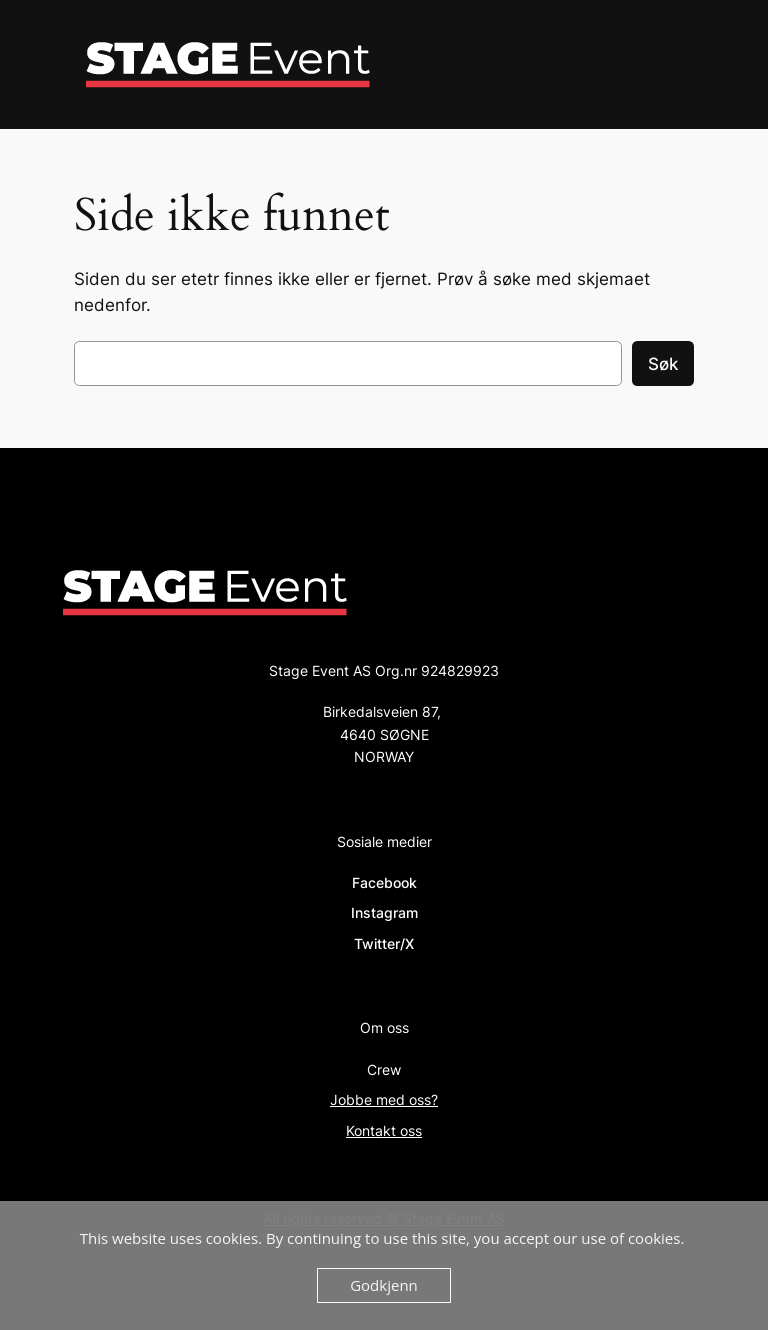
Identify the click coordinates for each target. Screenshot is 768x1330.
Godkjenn (384, 1285)
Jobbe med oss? (384, 1099)
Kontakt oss (384, 1130)
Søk (663, 364)
